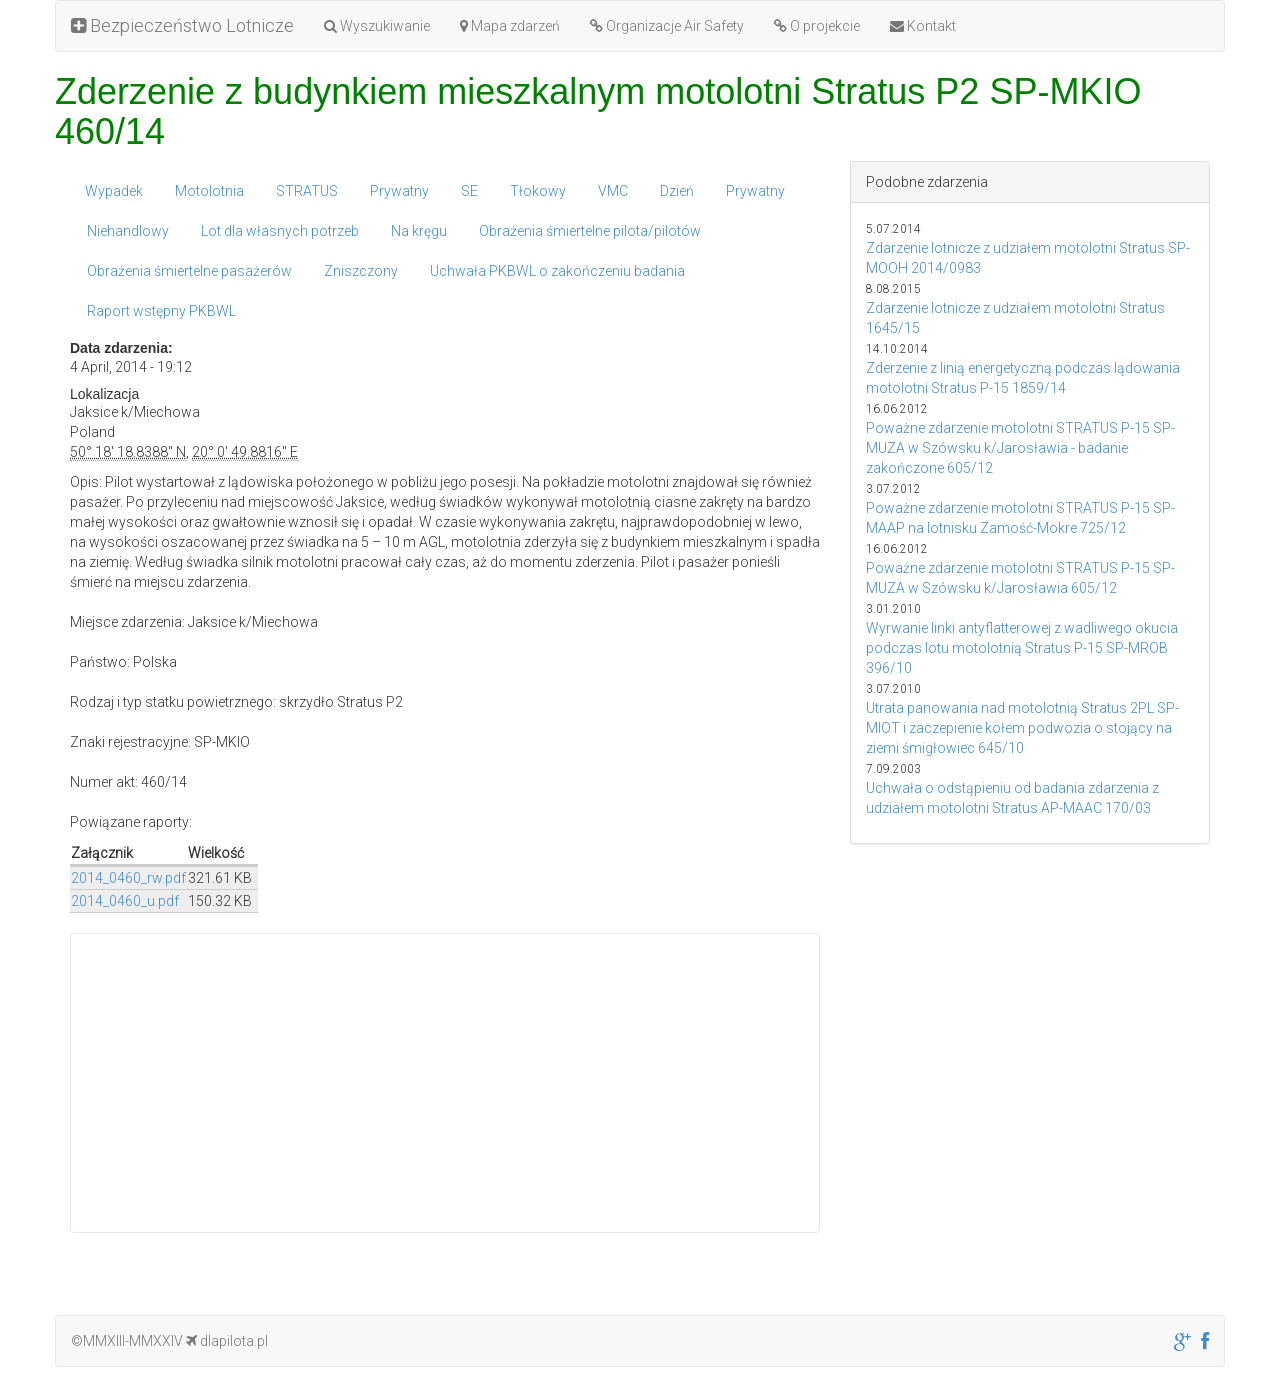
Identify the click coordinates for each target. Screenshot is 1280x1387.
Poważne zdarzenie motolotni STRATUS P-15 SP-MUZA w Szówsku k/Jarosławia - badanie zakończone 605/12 (1020, 448)
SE (469, 191)
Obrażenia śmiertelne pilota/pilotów (590, 231)
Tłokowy (538, 191)
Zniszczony (361, 271)
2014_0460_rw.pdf (128, 878)
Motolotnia (209, 191)
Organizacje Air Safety (667, 26)
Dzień (677, 191)
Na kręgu (419, 231)
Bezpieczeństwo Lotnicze (182, 25)
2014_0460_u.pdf (125, 901)
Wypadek (114, 191)
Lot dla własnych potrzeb (280, 231)
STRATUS (307, 191)
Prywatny (399, 191)
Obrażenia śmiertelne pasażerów (189, 271)
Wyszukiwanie (377, 26)
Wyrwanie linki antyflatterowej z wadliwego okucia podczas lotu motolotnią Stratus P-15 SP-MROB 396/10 (1022, 648)
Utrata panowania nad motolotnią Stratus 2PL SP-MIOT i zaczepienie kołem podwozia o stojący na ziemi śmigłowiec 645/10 (1022, 728)
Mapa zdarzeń (510, 26)
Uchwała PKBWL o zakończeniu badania (557, 271)
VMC (613, 191)
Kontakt (923, 26)
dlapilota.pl (227, 1341)
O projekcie (817, 26)
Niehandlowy (128, 231)
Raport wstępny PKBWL (161, 311)
